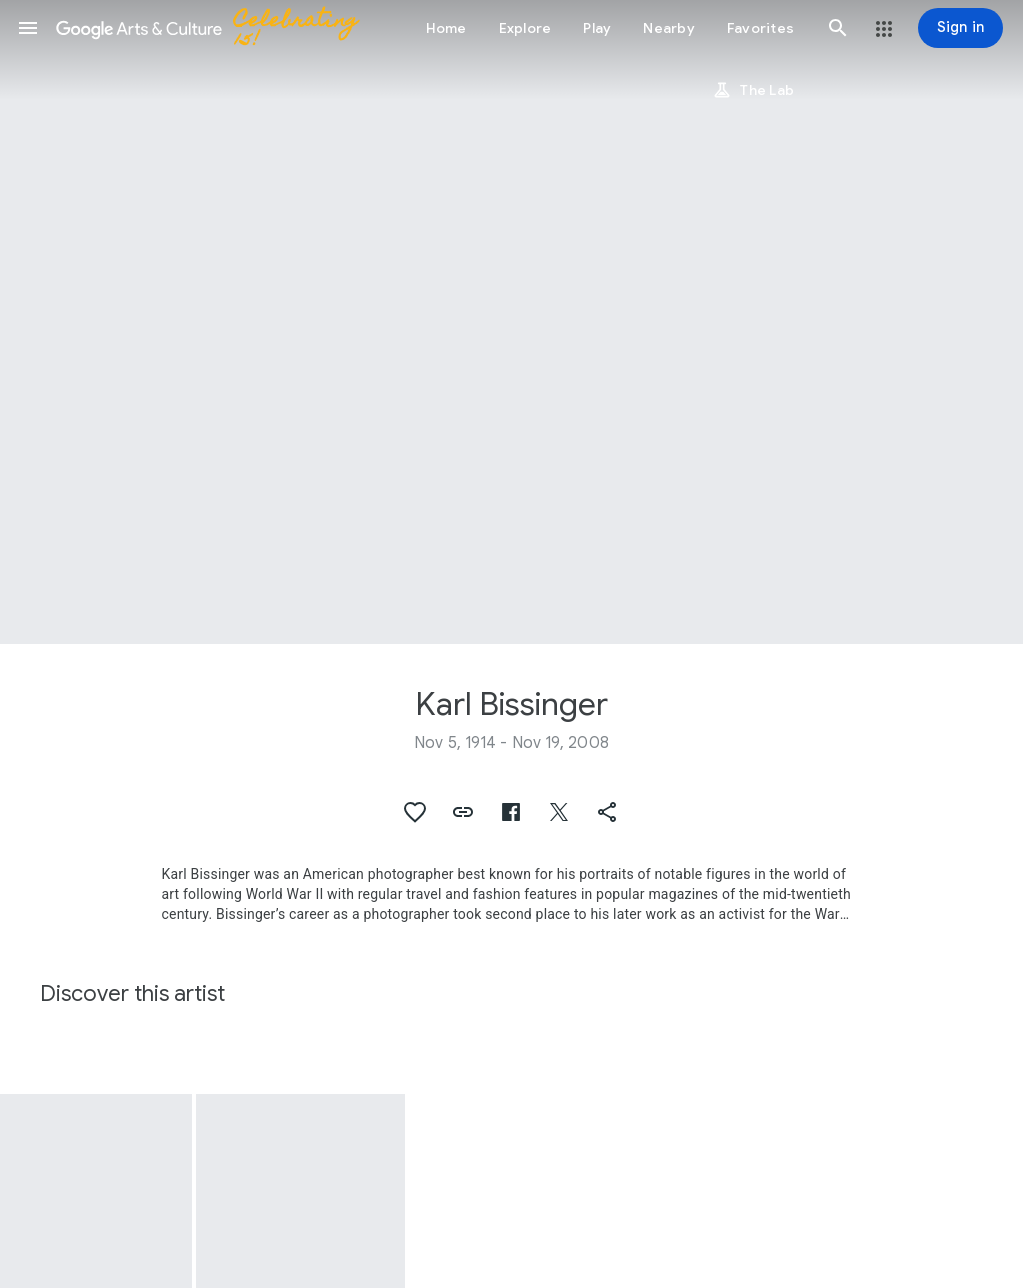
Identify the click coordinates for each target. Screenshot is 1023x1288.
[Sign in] (960, 28)
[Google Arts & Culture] (216, 28)
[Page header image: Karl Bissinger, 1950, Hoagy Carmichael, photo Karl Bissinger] (511, 322)
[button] (28, 28)
